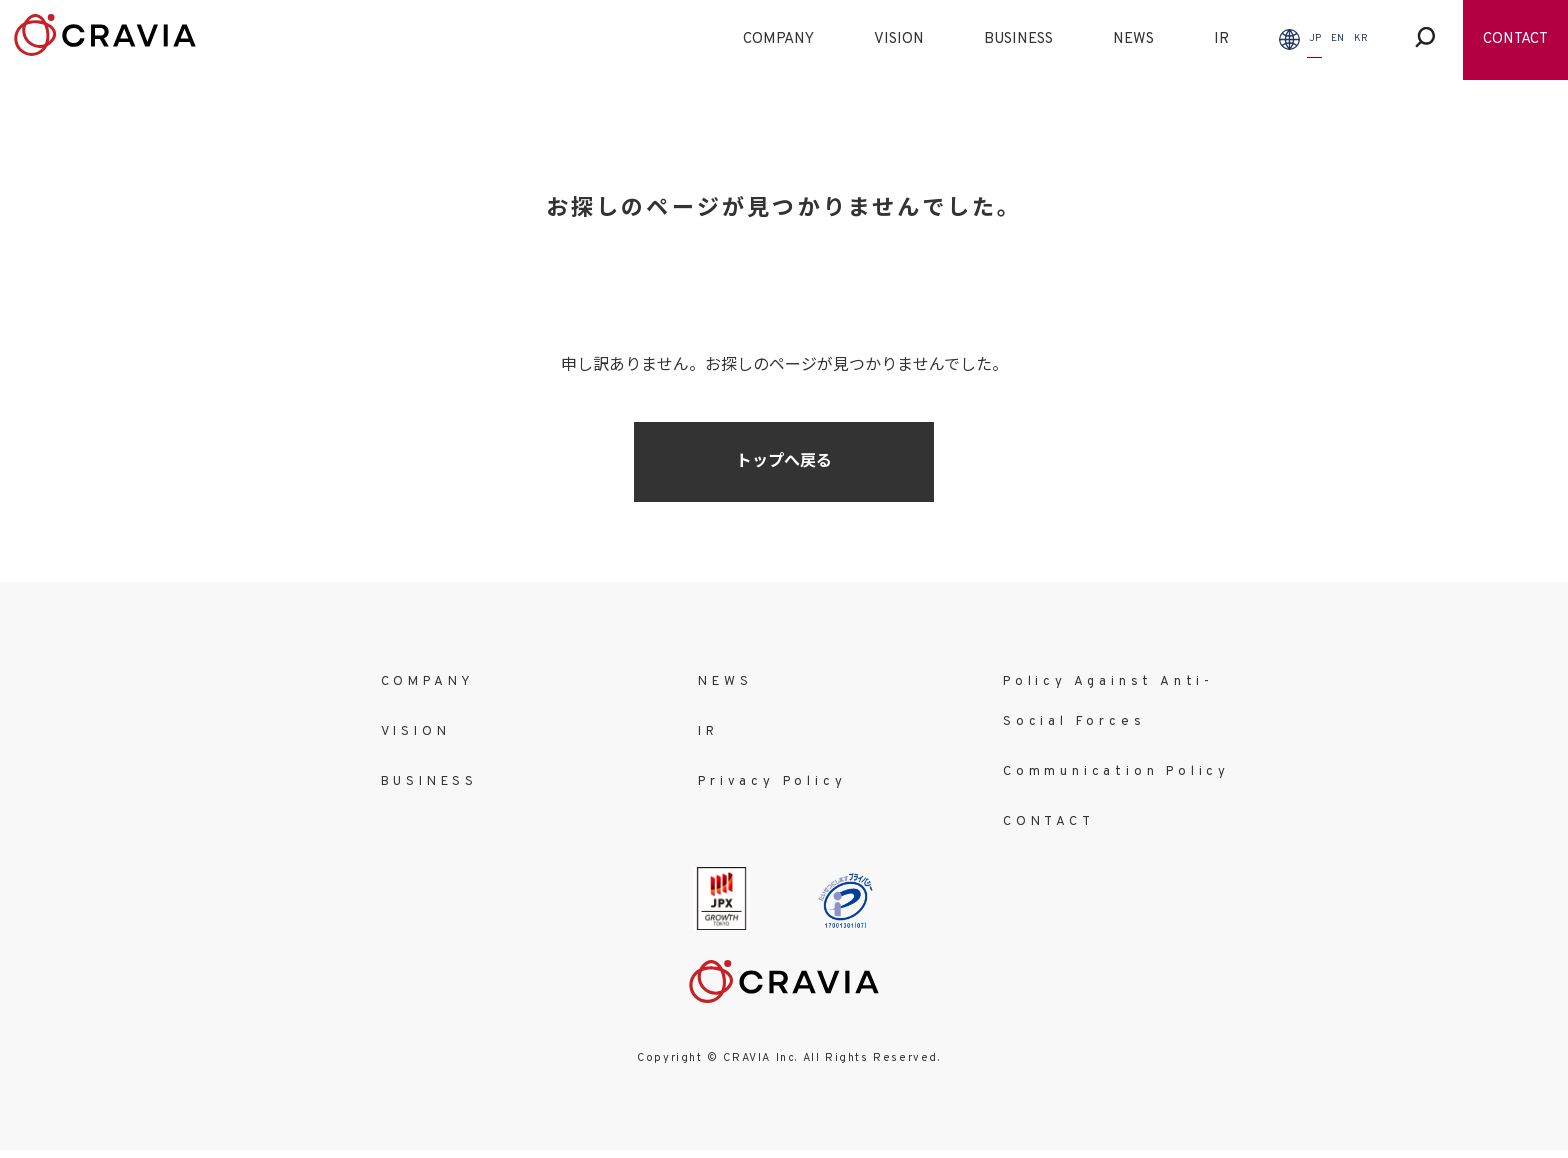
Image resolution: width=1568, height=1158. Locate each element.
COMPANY (778, 39)
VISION (899, 39)
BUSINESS (1018, 39)
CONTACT (1515, 39)
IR (1221, 39)
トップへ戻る (784, 462)
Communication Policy (1116, 772)
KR (1361, 38)
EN (1337, 38)
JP (1315, 38)
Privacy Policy (772, 782)
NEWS (1133, 39)
